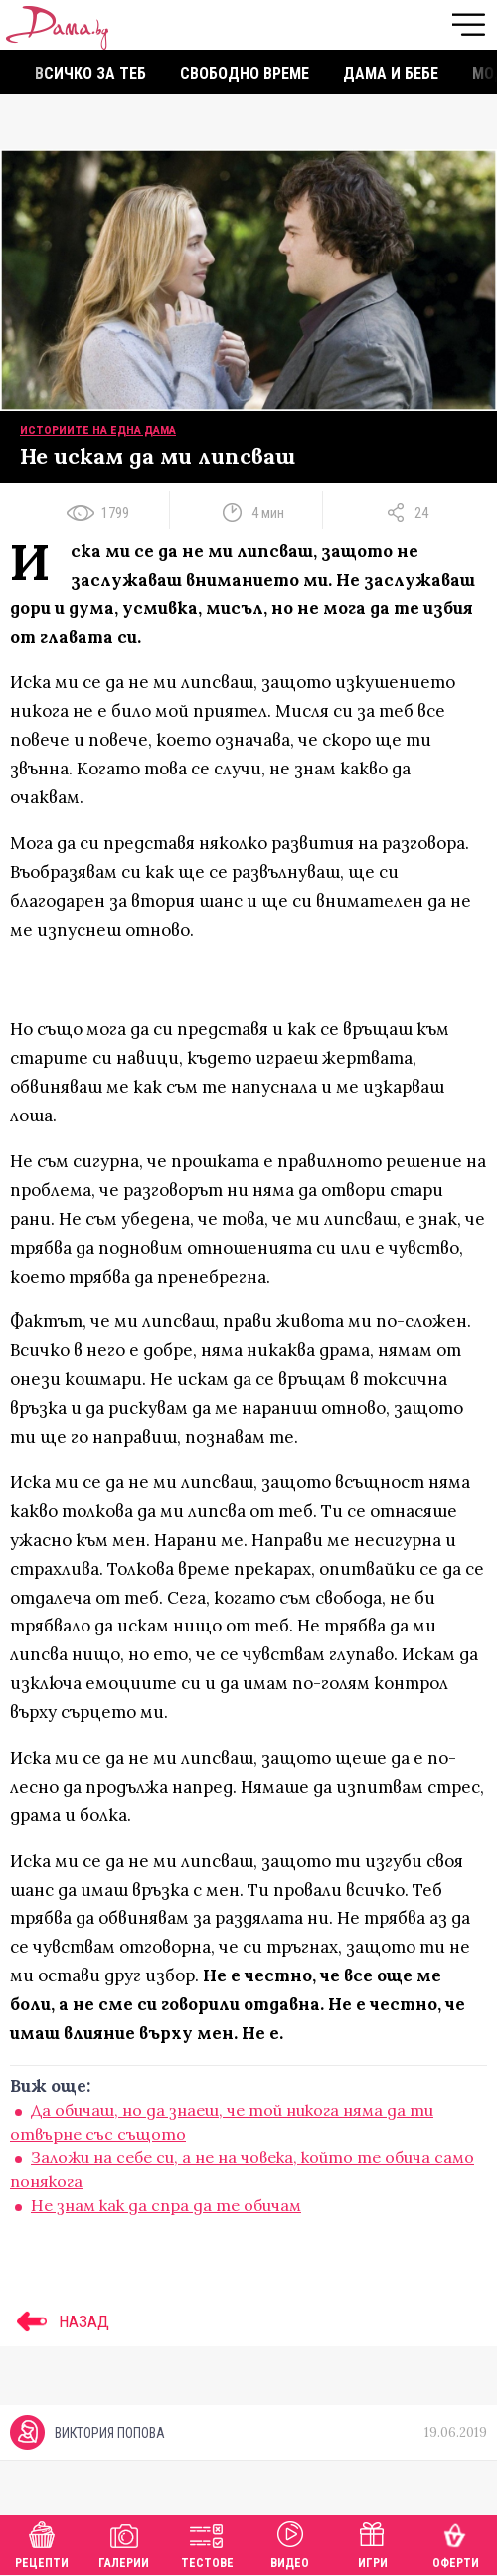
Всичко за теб (90, 73)
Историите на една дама (98, 430)
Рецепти (42, 2542)
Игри (373, 2542)
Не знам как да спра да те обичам (166, 2205)
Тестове (207, 2542)
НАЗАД (59, 2321)
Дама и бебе (390, 73)
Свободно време (244, 73)
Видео (289, 2542)
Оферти (455, 2542)
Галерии (123, 2542)
